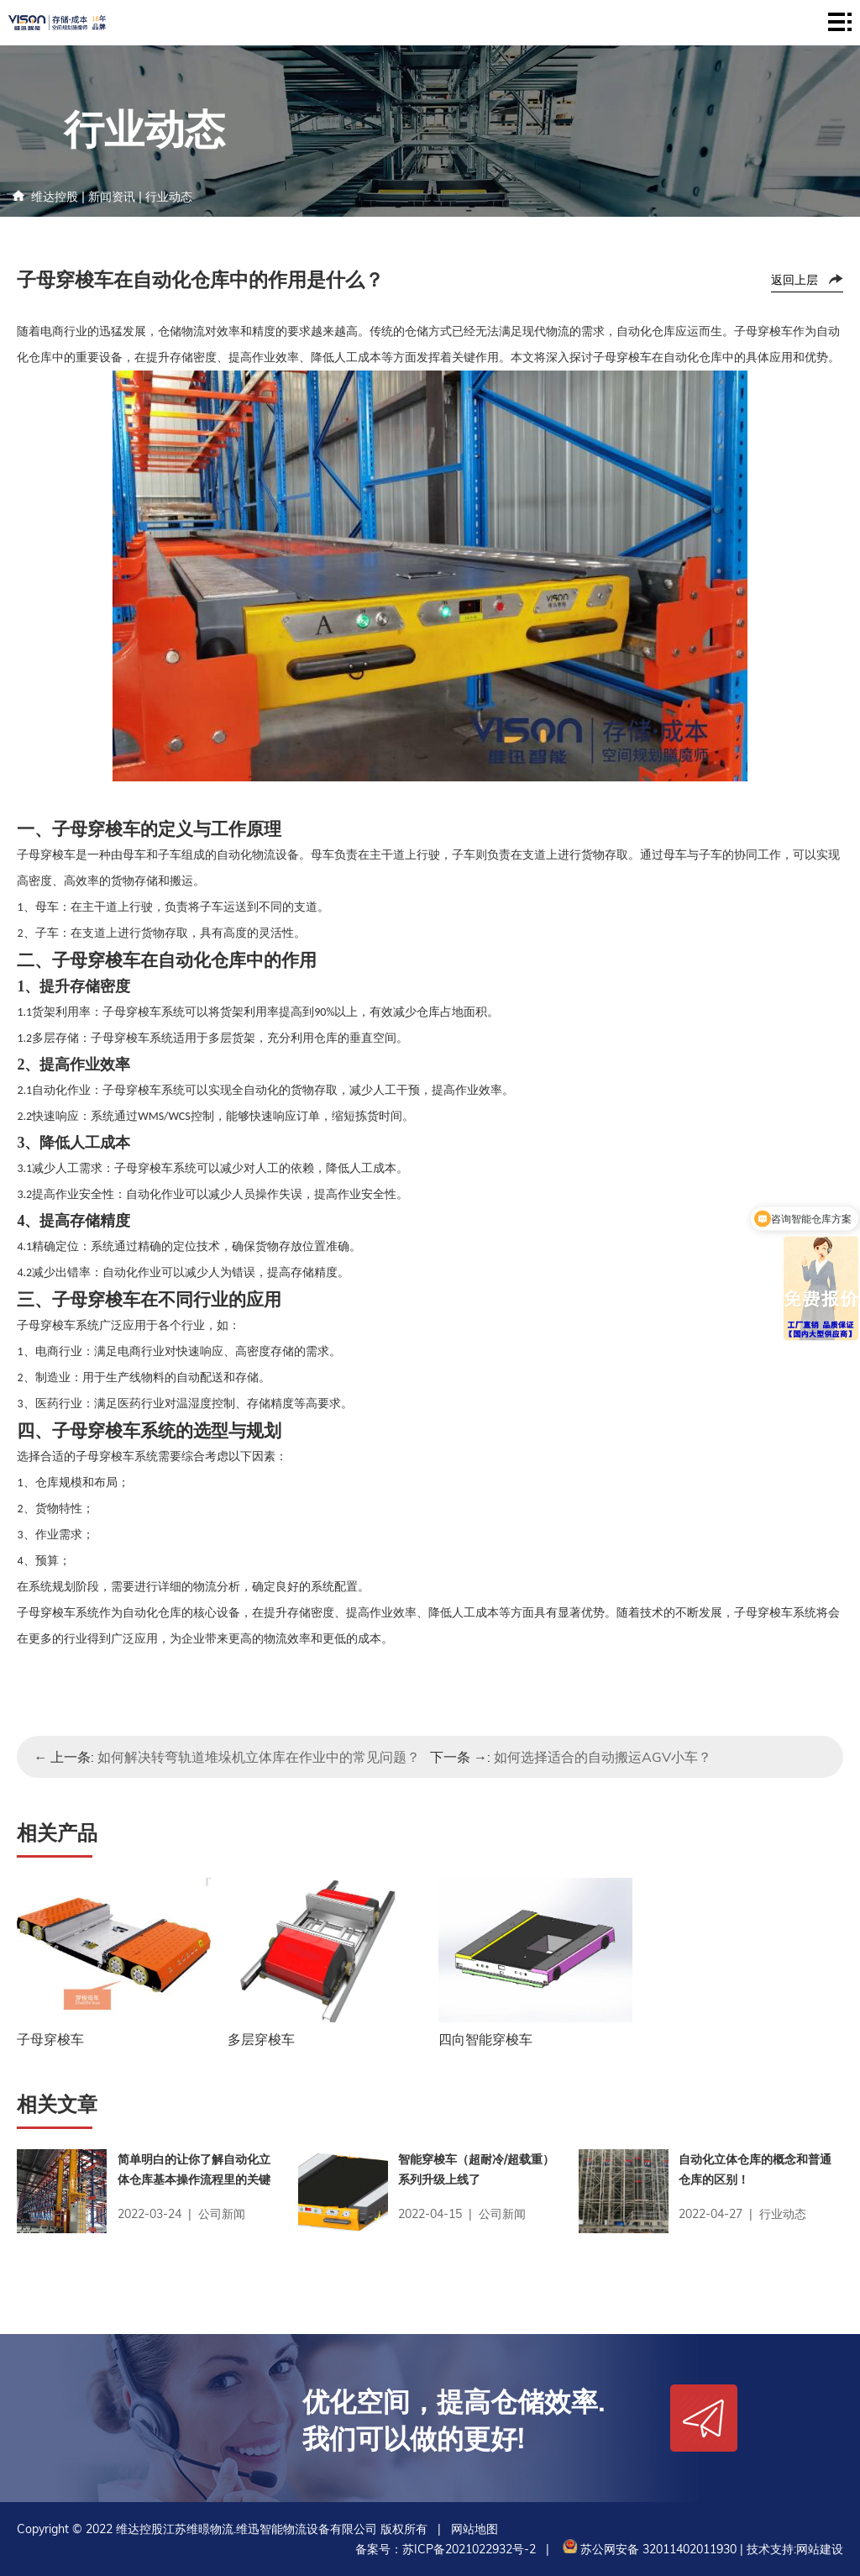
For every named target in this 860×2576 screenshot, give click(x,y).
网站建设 (819, 2549)
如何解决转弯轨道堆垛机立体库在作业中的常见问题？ (258, 1756)
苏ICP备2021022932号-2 (469, 2549)
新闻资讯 (111, 196)
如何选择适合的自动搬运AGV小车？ (602, 1756)
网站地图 (474, 2529)
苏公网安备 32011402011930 (648, 2549)
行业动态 (168, 196)
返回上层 (794, 279)
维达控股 (54, 196)
